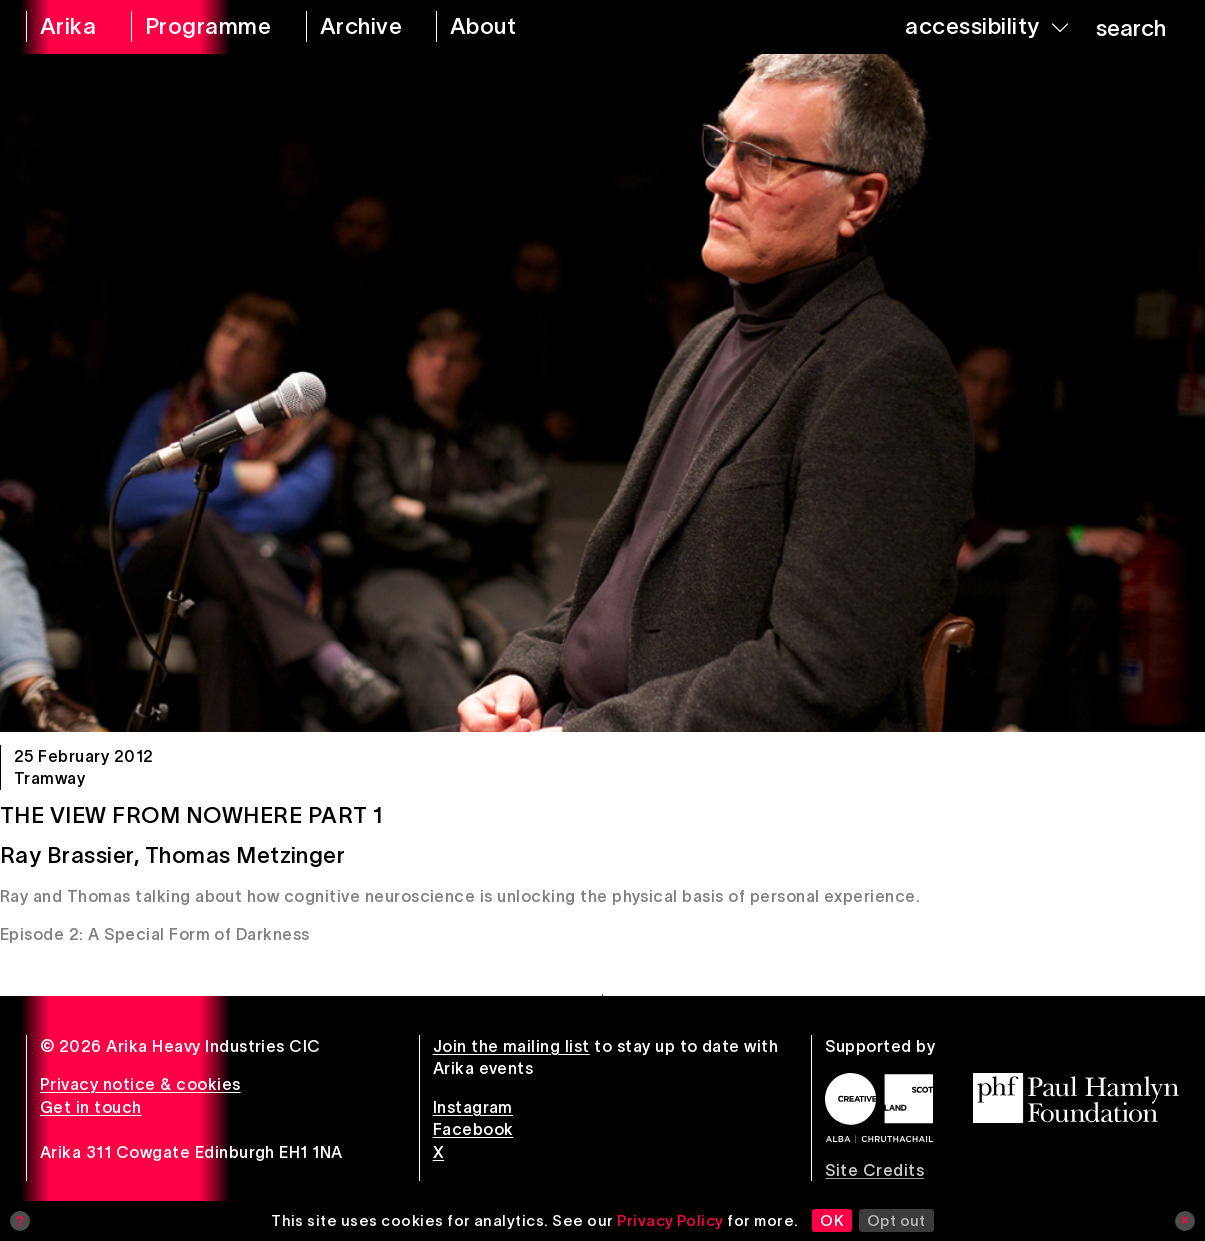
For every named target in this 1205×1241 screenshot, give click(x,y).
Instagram (473, 1107)
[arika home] (65, 27)
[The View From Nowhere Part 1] (602, 393)
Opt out (896, 1220)
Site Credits (874, 1170)
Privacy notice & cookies (140, 1084)
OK (832, 1220)
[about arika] (505, 27)
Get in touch (91, 1107)
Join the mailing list (511, 1046)
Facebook (473, 1129)
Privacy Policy (670, 1220)
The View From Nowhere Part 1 (191, 815)
